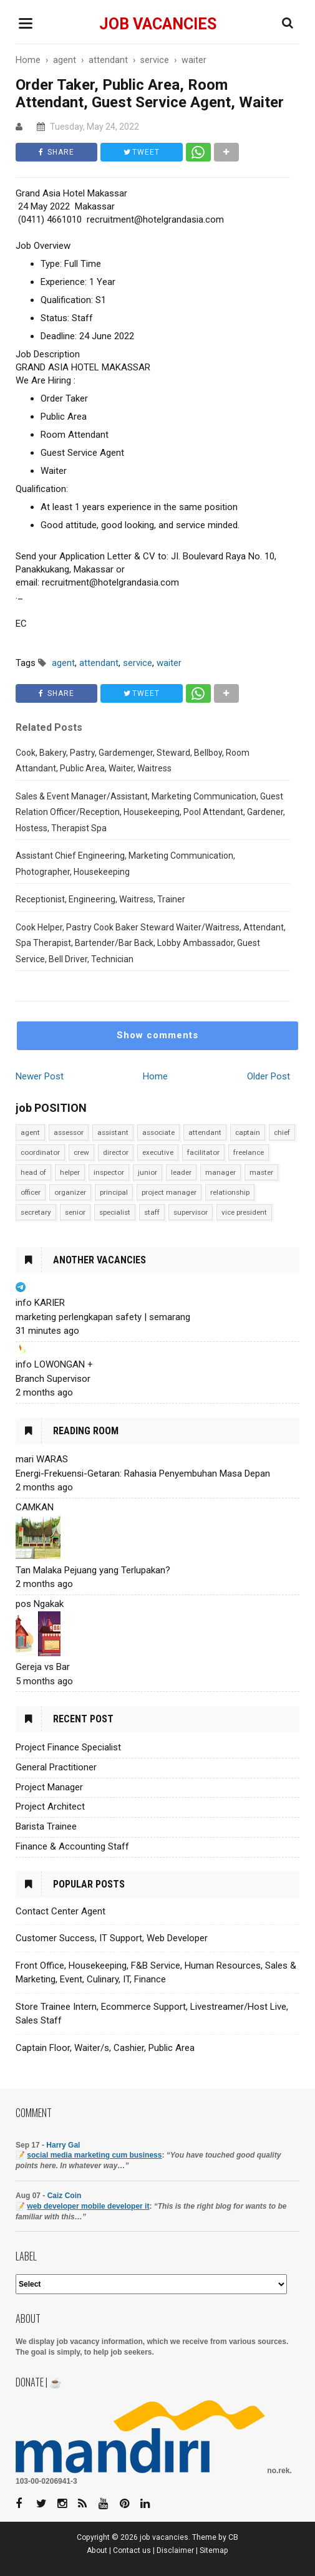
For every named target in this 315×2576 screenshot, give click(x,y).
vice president (244, 1212)
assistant (112, 1132)
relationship (230, 1192)
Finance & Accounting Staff (72, 1846)
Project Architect (50, 1806)
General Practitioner (56, 1767)
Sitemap (214, 2550)
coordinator (40, 1152)
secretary (36, 1212)
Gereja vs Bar (43, 1666)
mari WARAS (42, 1459)
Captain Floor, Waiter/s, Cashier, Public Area (105, 2047)
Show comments (157, 1035)
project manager (169, 1192)
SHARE (56, 152)
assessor (69, 1132)
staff (152, 1212)
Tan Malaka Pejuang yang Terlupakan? (93, 1570)
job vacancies (157, 24)
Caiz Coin (64, 2195)
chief (282, 1132)
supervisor (190, 1212)
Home (155, 1076)
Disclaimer (175, 2550)
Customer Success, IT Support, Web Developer (112, 1938)
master (261, 1172)
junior (147, 1172)
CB (233, 2537)
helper (70, 1172)
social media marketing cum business (94, 2155)
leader (181, 1172)
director (115, 1152)
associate (158, 1132)
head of (33, 1172)
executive (157, 1152)
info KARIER (40, 1302)
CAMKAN (35, 1507)
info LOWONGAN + (54, 1364)
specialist (114, 1212)
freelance (248, 1152)
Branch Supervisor (53, 1378)
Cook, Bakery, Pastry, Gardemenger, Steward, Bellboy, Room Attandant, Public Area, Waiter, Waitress (133, 761)
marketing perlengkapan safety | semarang (103, 1317)
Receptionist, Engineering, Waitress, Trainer (100, 899)
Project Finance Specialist (68, 1747)
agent (30, 1132)
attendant (204, 1132)
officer (31, 1192)
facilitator (203, 1152)
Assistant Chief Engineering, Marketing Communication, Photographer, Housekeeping (125, 864)
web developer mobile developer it (88, 2206)
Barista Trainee (46, 1826)
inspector (109, 1172)
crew (81, 1152)
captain (247, 1132)
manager (220, 1172)
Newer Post (40, 1076)
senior (75, 1212)
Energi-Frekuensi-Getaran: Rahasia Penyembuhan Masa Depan (143, 1473)
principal (114, 1192)
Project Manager (49, 1787)
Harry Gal (63, 2145)
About (97, 2550)
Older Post (268, 1076)
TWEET (142, 152)
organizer (70, 1192)
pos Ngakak (40, 1603)
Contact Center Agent (60, 1911)
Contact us (132, 2550)
